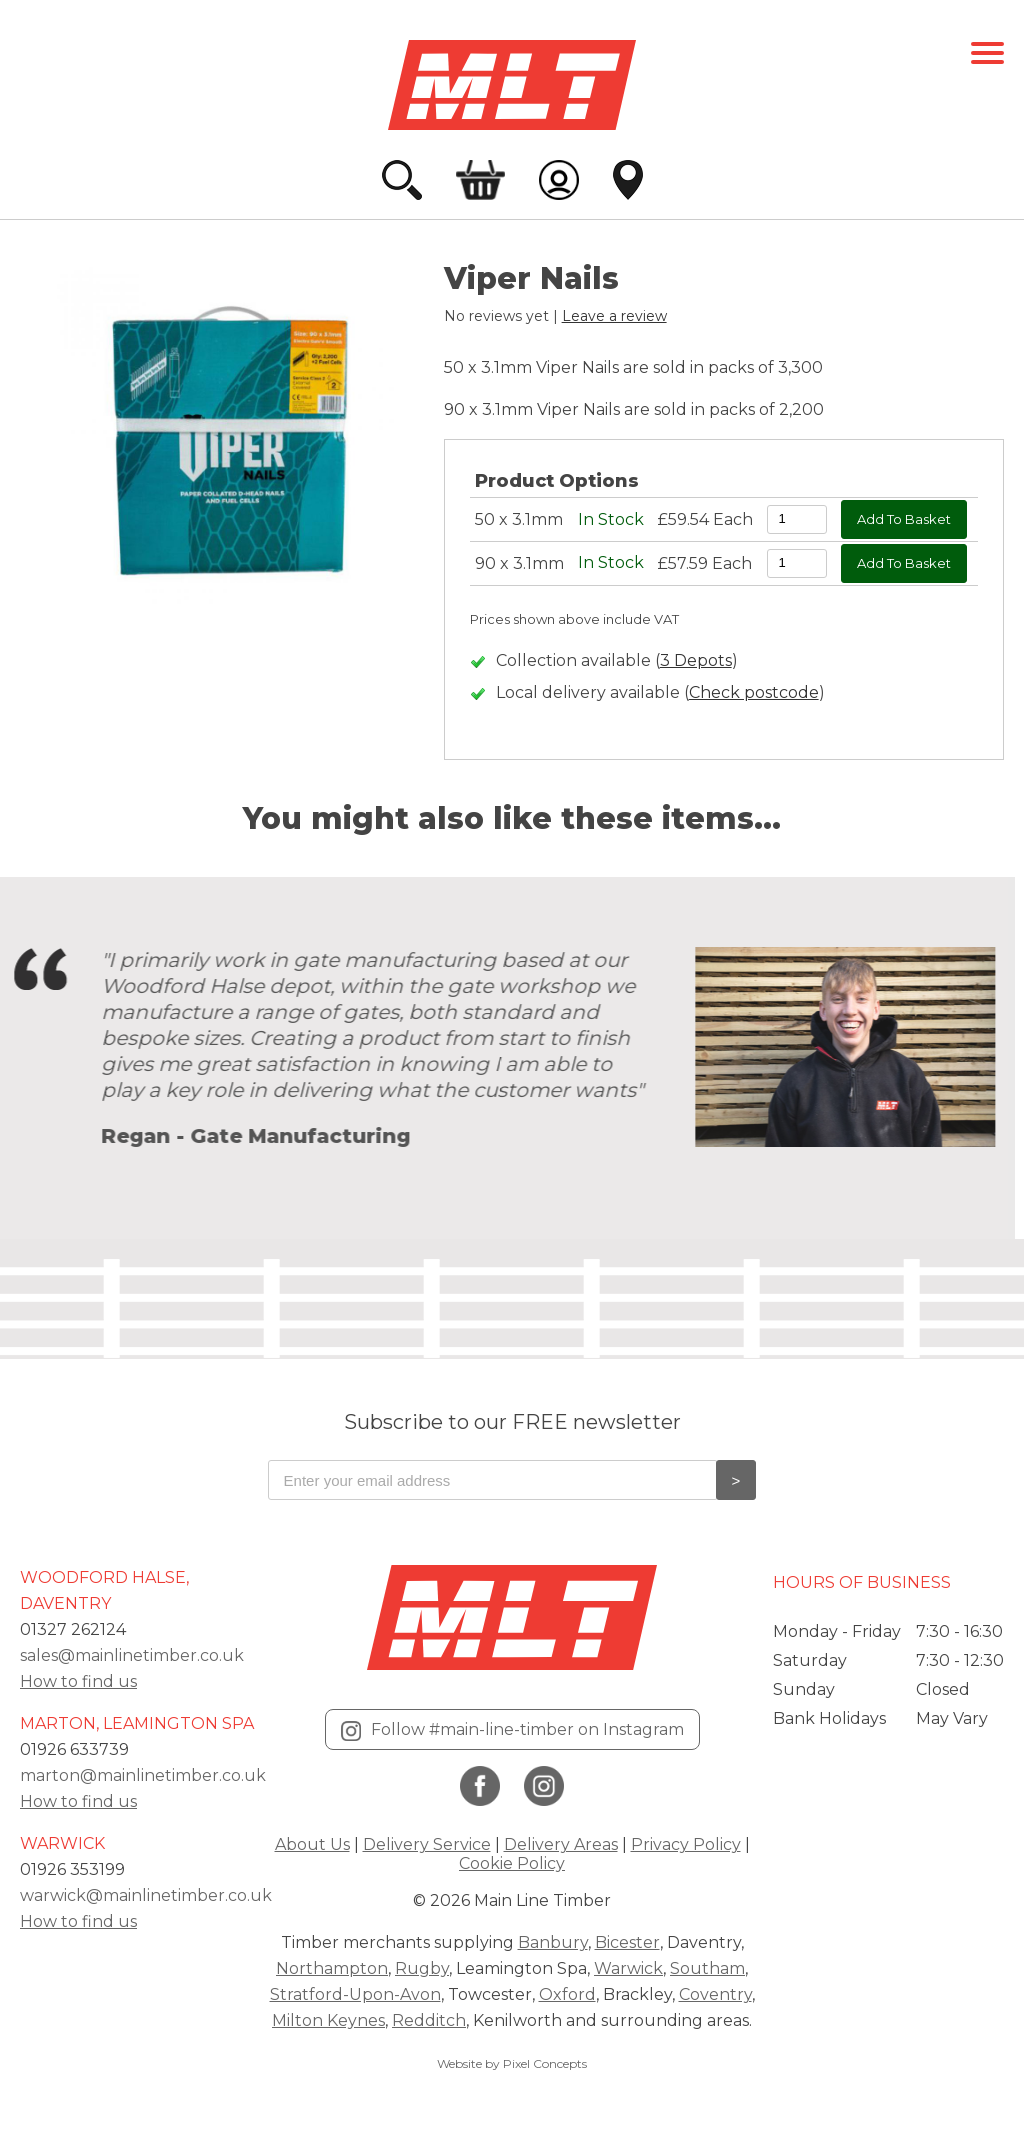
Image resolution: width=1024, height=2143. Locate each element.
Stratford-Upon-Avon (355, 1994)
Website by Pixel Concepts (512, 2063)
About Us (312, 1844)
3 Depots (696, 660)
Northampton (332, 1968)
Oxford (567, 1994)
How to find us (78, 1681)
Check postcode (754, 692)
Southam (707, 1968)
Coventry (715, 1994)
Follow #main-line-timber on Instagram (512, 1730)
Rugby (422, 1968)
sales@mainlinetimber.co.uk (132, 1655)
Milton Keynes (328, 2020)
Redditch (429, 2020)
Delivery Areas (561, 1844)
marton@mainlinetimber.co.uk (143, 1775)
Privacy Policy (686, 1844)
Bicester (627, 1942)
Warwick (628, 1968)
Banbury (553, 1942)
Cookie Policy (512, 1863)
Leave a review (614, 316)
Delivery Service (427, 1844)
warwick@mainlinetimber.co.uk (146, 1895)
